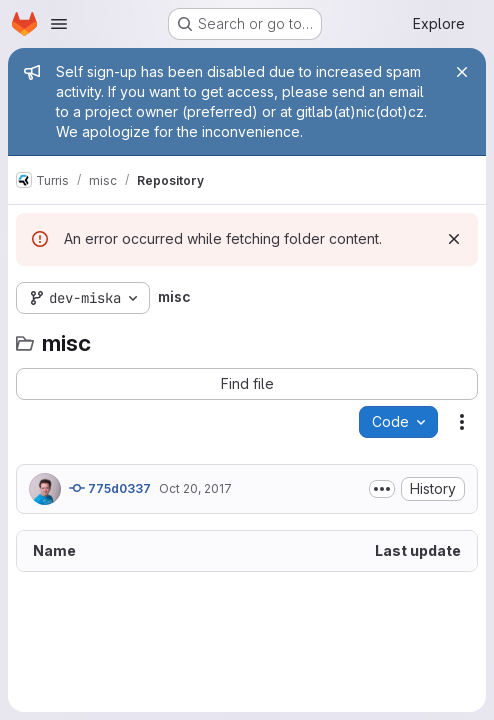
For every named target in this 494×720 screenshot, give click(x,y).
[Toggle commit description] (382, 489)
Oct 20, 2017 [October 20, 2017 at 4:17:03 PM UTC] (195, 488)
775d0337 (110, 488)
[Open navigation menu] (59, 24)
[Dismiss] (454, 239)
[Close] (462, 72)
